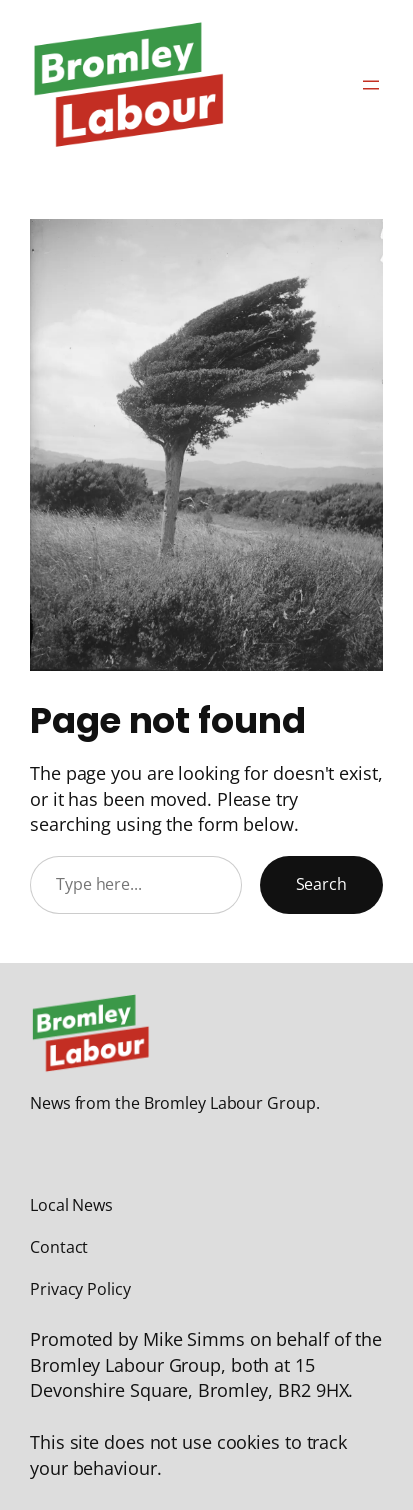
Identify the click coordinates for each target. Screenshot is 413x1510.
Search (321, 884)
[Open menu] (371, 85)
